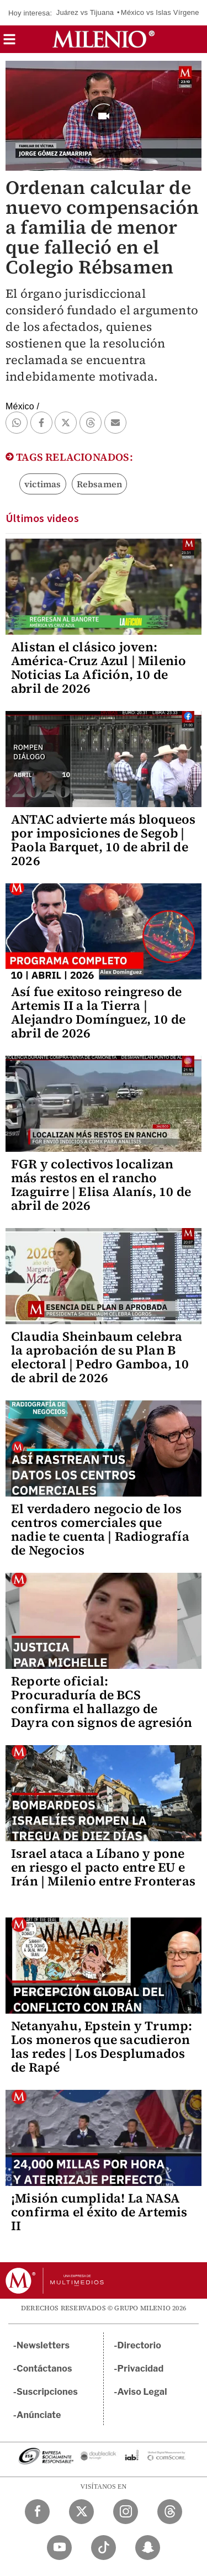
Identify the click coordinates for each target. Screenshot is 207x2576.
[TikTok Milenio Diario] (103, 2547)
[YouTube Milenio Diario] (59, 2547)
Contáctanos (44, 2368)
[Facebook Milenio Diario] (37, 2511)
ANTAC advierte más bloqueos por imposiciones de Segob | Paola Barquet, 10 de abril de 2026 (103, 840)
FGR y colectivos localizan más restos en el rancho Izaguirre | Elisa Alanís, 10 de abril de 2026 (101, 1184)
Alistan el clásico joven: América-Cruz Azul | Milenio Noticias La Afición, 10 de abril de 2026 (98, 667)
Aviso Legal (142, 2392)
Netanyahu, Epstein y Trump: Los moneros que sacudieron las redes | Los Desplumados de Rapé (101, 2046)
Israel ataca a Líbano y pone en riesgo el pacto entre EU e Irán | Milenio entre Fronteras (103, 1867)
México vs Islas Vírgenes (162, 12)
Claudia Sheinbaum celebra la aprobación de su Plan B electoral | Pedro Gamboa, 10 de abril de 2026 (100, 1357)
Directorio (140, 2345)
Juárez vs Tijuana (85, 12)
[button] (9, 43)
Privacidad (141, 2368)
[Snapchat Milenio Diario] (147, 2547)
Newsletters (43, 2345)
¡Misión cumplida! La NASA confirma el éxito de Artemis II (99, 2212)
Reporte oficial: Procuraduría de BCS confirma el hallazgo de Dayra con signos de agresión (102, 1701)
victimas (42, 484)
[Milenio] (103, 39)
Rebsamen (100, 484)
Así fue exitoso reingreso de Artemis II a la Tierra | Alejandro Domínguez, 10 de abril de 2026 (98, 1012)
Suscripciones (47, 2392)
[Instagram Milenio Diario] (125, 2511)
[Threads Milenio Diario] (169, 2511)
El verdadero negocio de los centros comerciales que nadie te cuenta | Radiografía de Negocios (100, 1529)
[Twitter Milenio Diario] (81, 2511)
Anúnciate (39, 2415)
